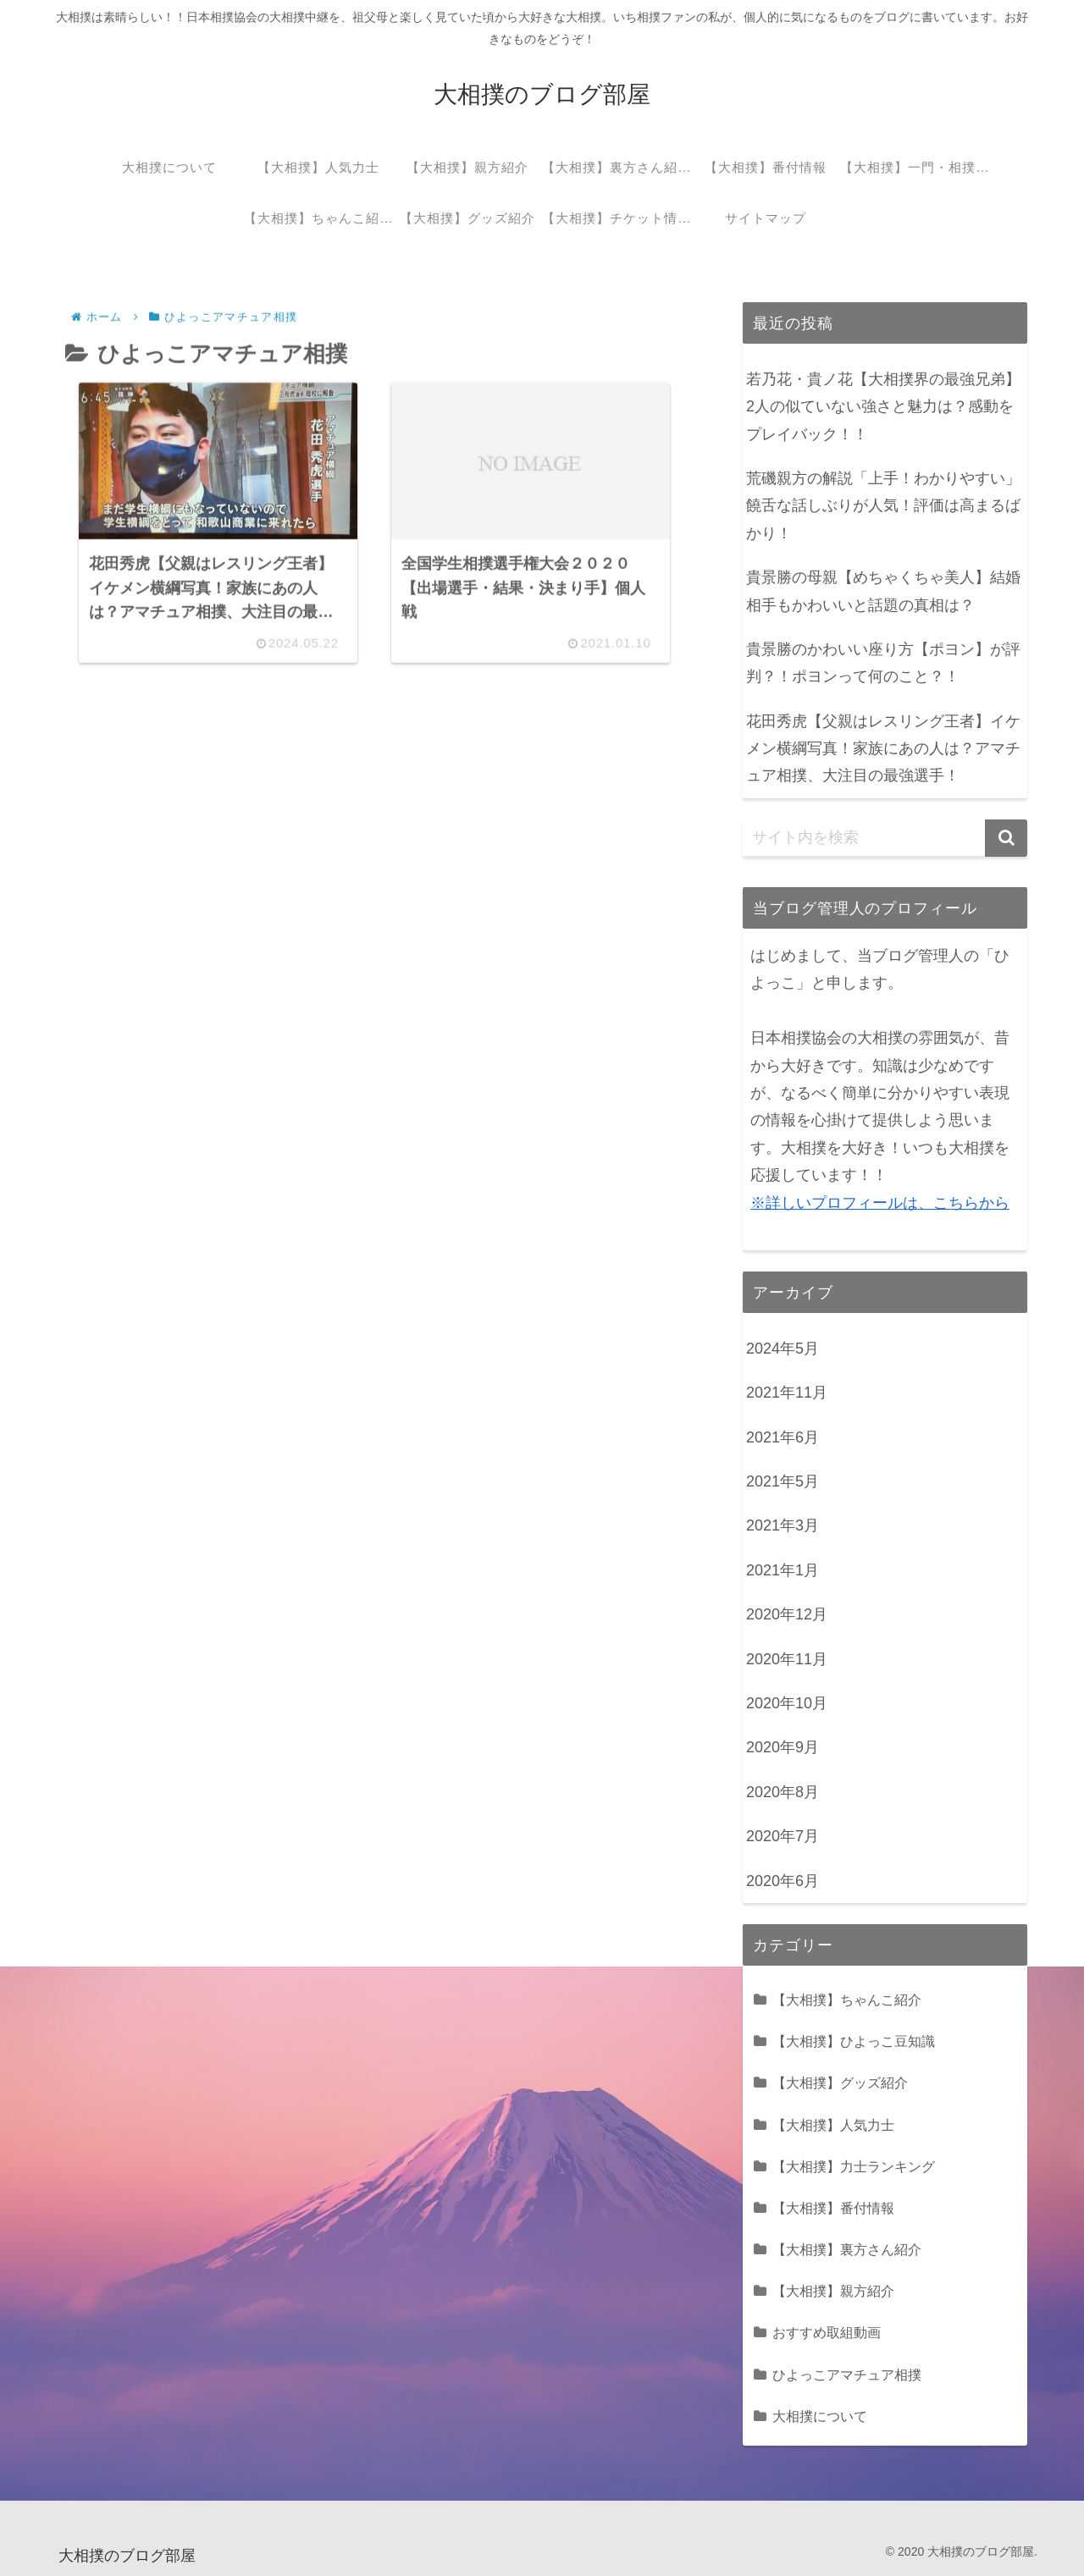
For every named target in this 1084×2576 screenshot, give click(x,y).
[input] (885, 838)
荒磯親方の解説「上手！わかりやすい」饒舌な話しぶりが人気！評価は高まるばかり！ (883, 506)
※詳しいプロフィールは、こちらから (879, 1202)
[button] (1006, 838)
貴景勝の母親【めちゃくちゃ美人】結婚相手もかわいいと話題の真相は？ (883, 591)
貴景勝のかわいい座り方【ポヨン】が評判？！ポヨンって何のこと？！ (883, 663)
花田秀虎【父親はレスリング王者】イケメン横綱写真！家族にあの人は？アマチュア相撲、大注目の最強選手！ (883, 749)
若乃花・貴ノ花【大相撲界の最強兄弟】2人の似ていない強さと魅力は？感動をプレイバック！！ (883, 407)
